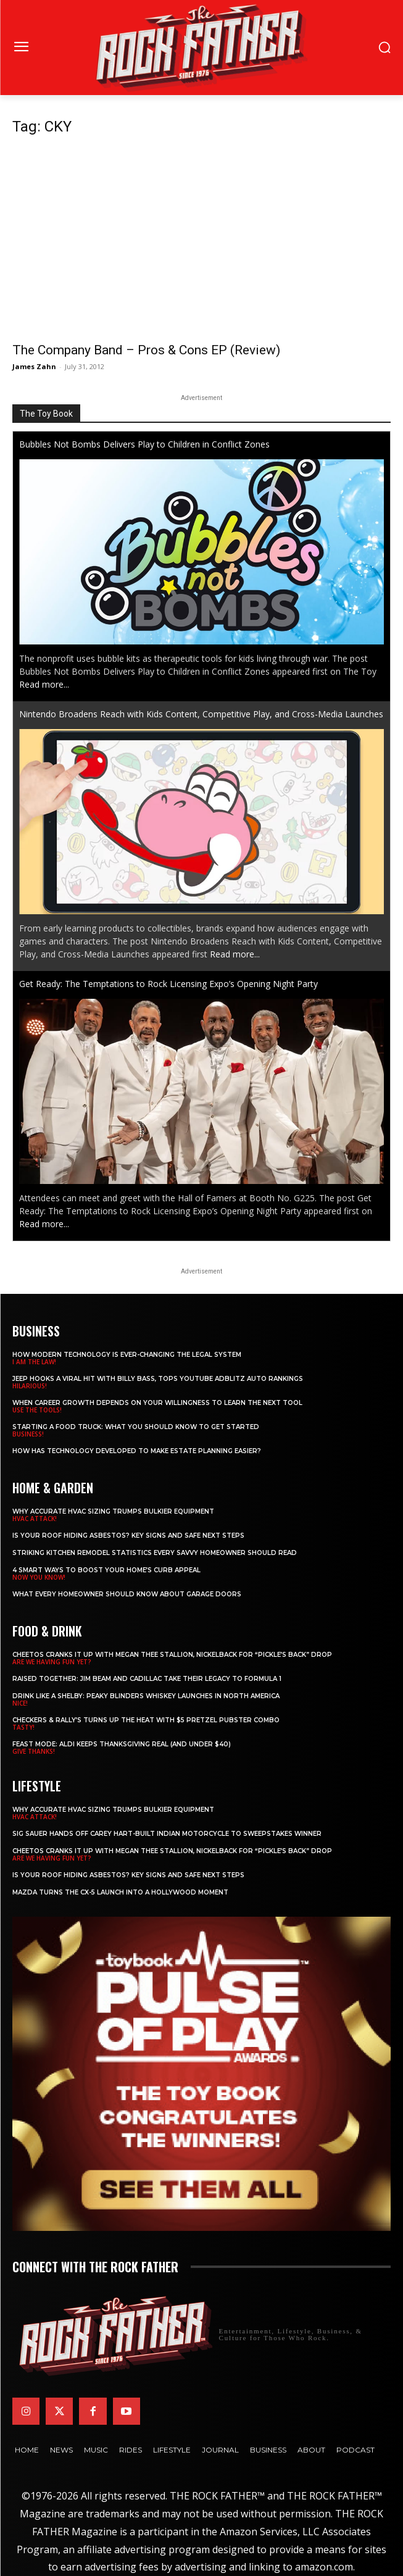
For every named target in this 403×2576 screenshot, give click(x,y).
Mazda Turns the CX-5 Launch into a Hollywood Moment (120, 1892)
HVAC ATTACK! (34, 1518)
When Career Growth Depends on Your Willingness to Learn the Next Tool (157, 1403)
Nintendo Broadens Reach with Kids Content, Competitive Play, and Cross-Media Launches (201, 714)
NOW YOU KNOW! (38, 1577)
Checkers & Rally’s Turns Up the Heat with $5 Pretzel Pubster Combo (146, 1720)
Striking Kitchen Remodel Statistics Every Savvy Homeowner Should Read (154, 1553)
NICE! (20, 1703)
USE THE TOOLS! (37, 1410)
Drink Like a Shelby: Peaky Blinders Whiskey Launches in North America (146, 1696)
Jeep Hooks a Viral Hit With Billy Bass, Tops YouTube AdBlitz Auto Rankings (157, 1379)
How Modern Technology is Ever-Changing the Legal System (126, 1355)
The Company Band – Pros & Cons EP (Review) (146, 350)
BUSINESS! (28, 1434)
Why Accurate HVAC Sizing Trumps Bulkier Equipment (113, 1511)
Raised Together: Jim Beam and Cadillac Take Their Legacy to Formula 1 (146, 1679)
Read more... (44, 684)
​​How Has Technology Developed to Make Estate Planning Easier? (136, 1451)
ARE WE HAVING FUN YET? (51, 1662)
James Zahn (34, 366)
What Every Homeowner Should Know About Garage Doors (126, 1594)
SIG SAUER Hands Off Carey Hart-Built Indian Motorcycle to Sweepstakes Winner (167, 1834)
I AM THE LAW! (34, 1362)
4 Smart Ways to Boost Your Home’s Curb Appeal (106, 1570)
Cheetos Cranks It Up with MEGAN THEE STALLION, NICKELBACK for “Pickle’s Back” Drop (172, 1655)
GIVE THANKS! (33, 1751)
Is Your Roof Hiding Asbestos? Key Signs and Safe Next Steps (128, 1536)
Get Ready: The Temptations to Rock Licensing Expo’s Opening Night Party (168, 984)
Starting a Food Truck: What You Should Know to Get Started (135, 1427)
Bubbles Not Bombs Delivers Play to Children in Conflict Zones (144, 444)
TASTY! (23, 1727)
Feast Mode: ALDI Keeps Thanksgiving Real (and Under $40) (121, 1744)
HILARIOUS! (29, 1386)
